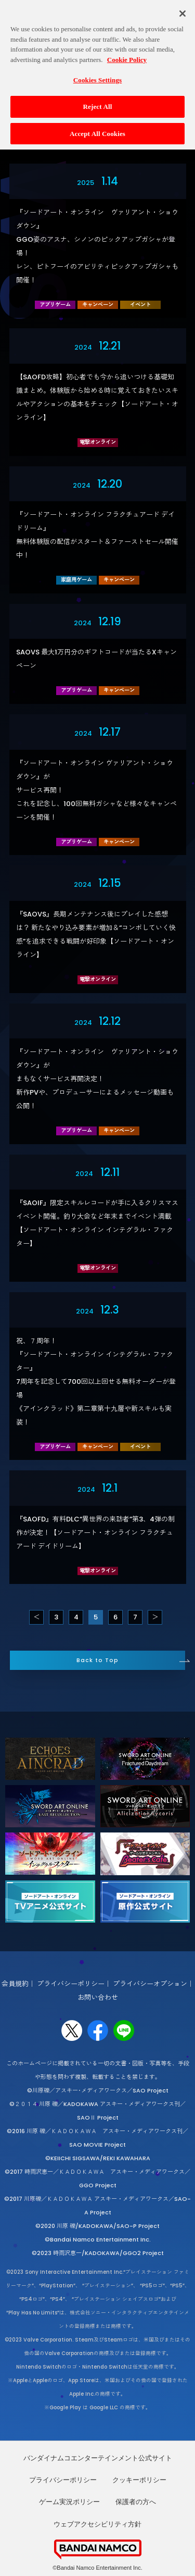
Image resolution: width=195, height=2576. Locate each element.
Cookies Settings (97, 74)
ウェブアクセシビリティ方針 (97, 2524)
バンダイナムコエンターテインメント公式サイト (97, 2458)
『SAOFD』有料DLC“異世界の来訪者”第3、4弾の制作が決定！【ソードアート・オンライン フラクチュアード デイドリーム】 (95, 1532)
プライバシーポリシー (71, 1984)
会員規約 (15, 1984)
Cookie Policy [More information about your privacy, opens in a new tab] (127, 54)
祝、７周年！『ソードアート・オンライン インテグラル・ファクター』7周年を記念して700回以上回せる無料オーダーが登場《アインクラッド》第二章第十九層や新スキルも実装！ (96, 1381)
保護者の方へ (135, 2502)
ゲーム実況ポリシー (69, 2502)
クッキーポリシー (139, 2480)
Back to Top (97, 1660)
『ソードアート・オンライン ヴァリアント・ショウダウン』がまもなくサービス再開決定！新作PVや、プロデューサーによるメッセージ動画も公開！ (97, 1079)
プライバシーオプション (150, 1984)
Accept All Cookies (97, 127)
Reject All (97, 101)
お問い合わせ (97, 1997)
